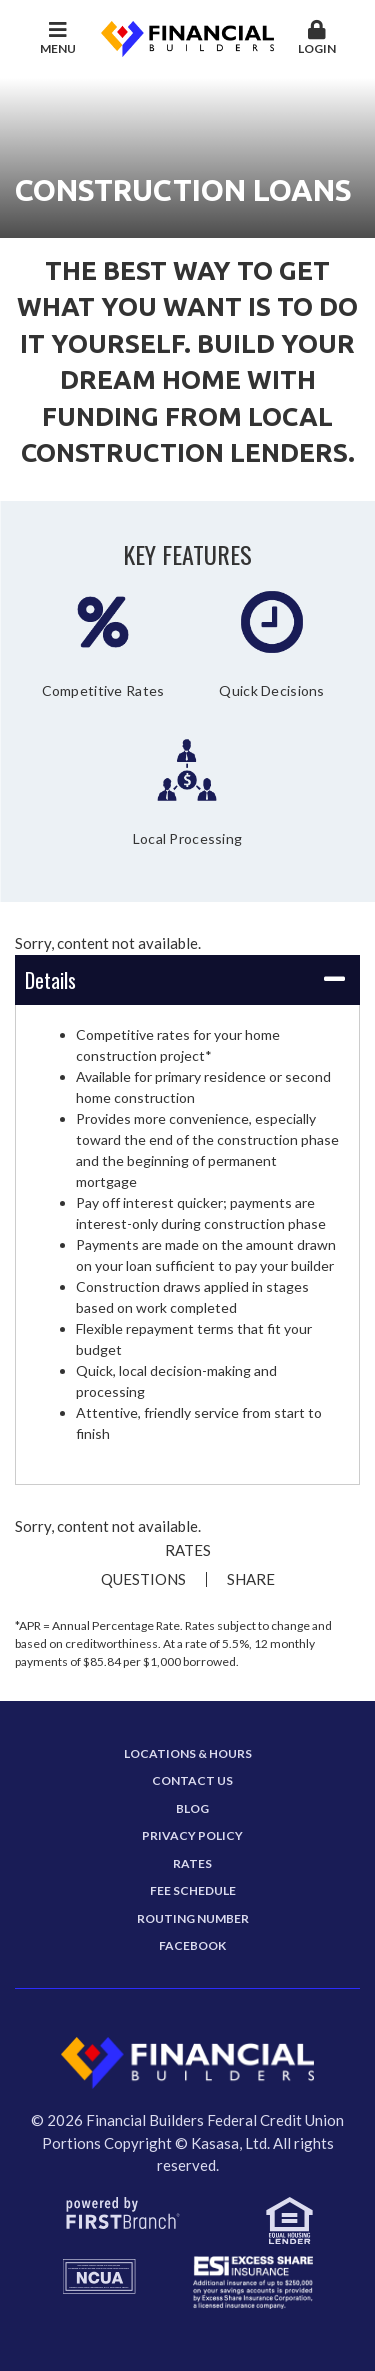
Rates (188, 1550)
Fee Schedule (193, 1890)
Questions (143, 1579)
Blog (192, 1808)
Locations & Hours (188, 1753)
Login (317, 38)
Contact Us (192, 1780)
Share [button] (251, 1579)
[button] (317, 39)
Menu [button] (58, 38)
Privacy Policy (192, 1835)
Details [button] (50, 980)
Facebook (192, 1945)
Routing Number (193, 1918)
